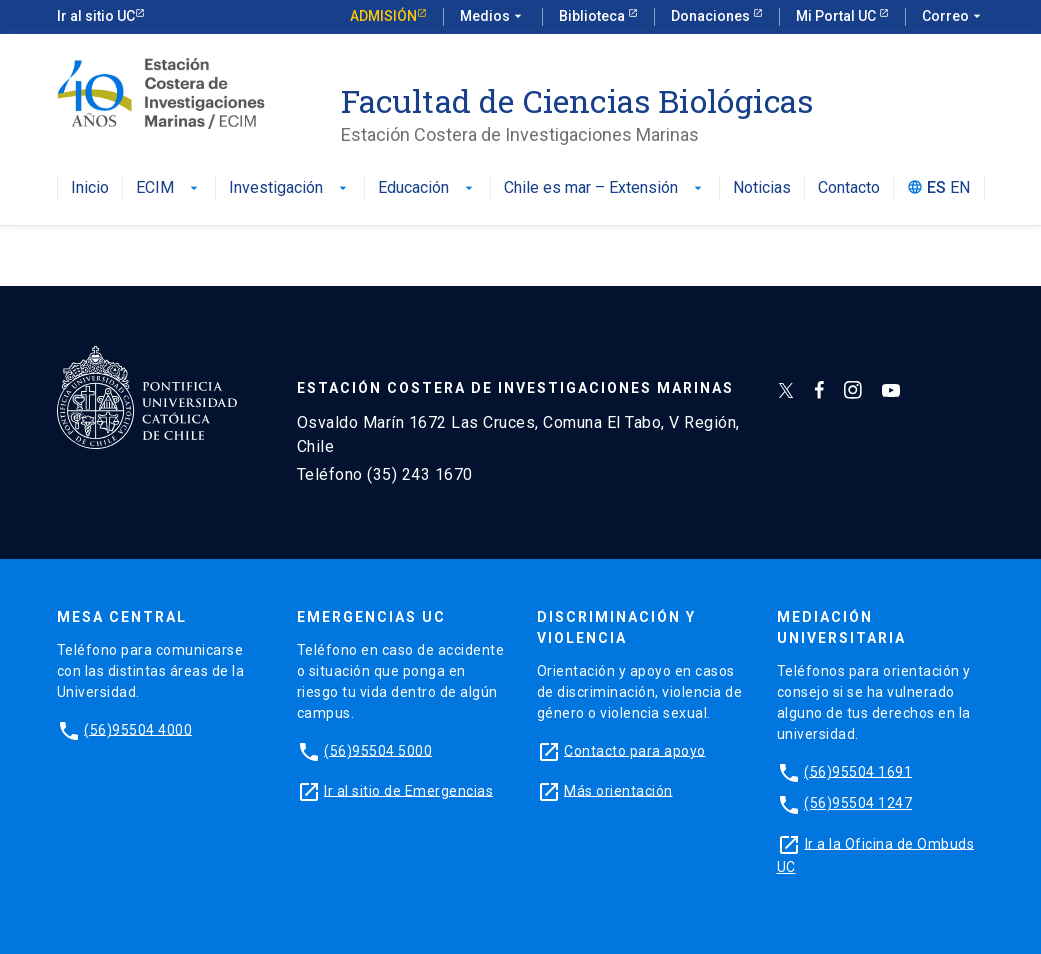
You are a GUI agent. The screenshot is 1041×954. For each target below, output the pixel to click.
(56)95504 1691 (858, 771)
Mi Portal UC (837, 16)
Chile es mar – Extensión (605, 188)
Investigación (290, 188)
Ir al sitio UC (96, 16)
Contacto (849, 188)
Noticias (762, 188)
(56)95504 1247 (858, 803)
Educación (427, 188)
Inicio (90, 188)
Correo (953, 17)
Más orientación (618, 790)
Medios (493, 17)
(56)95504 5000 (378, 750)
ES (936, 188)
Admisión (383, 16)
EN (960, 188)
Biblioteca (593, 16)
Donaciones (712, 16)
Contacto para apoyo (635, 750)
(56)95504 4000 (138, 729)
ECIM (169, 188)
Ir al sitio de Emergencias (408, 790)
